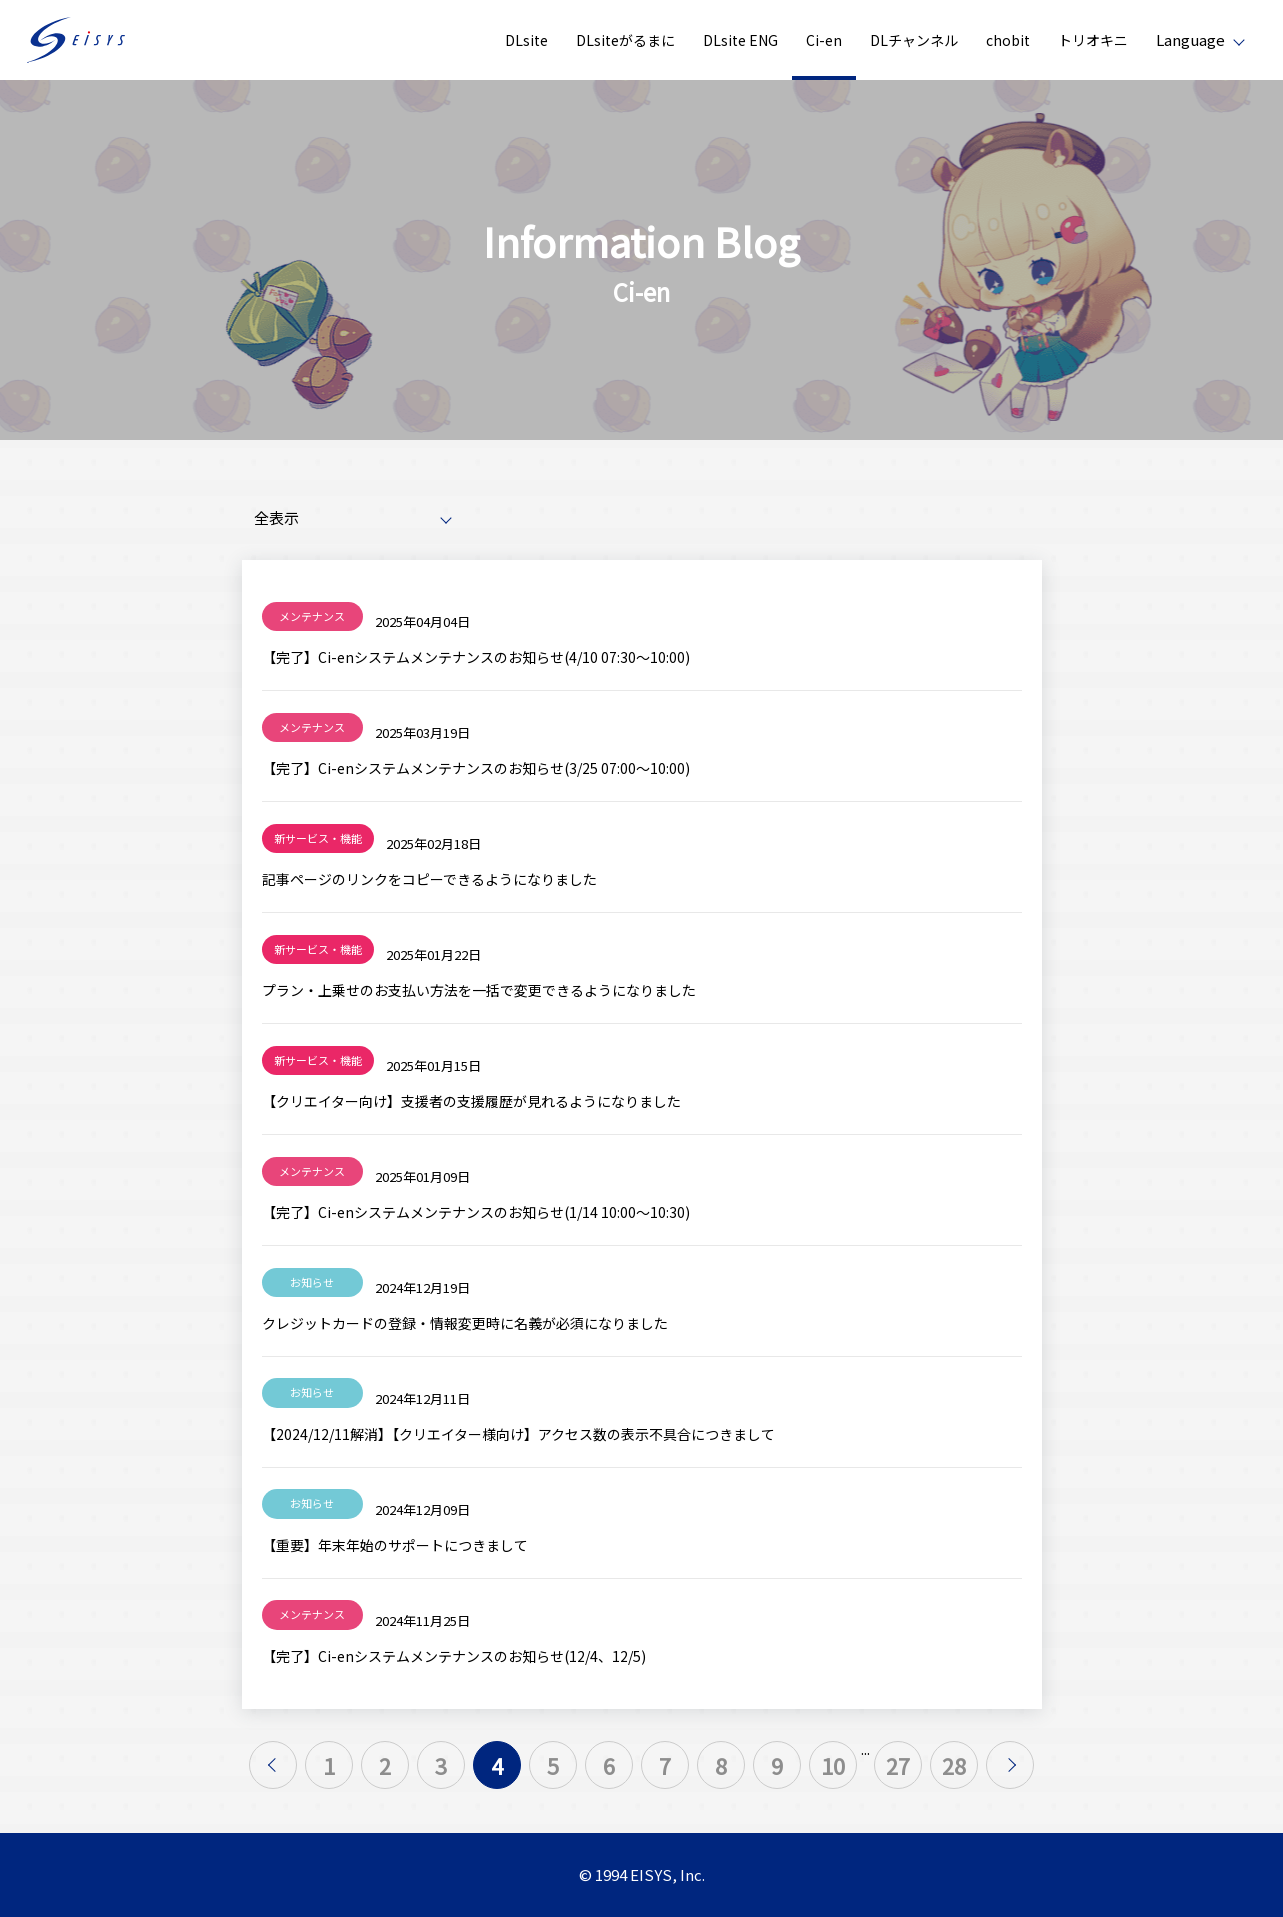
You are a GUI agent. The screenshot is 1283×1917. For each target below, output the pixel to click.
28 (954, 1765)
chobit (1008, 40)
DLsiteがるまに (625, 40)
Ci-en (824, 40)
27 (898, 1765)
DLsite (526, 40)
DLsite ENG (740, 40)
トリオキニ (1093, 40)
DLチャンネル (914, 40)
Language (1190, 39)
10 (833, 1765)
